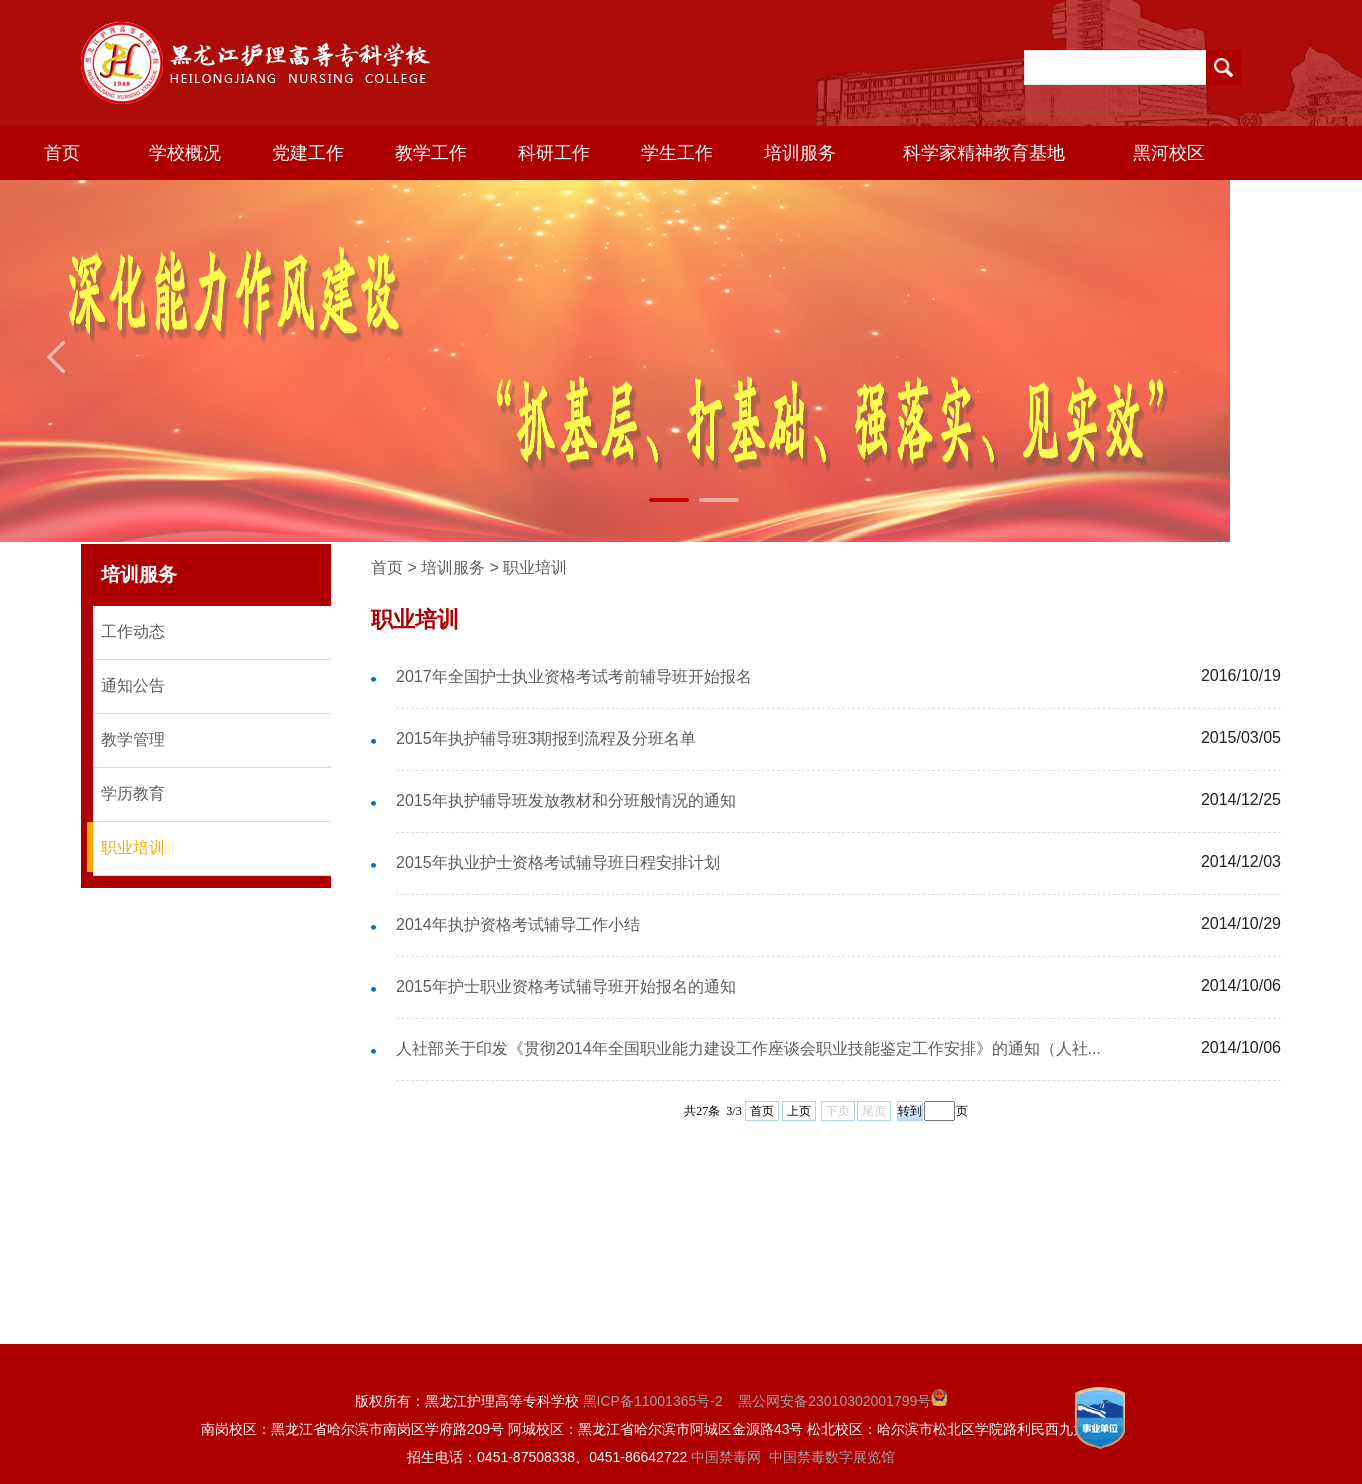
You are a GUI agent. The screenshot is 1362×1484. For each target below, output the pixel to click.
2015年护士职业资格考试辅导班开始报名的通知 (566, 986)
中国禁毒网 (726, 1457)
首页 (62, 153)
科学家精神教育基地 (984, 153)
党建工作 (308, 153)
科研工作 (554, 153)
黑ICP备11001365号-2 (653, 1401)
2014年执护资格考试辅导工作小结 (518, 924)
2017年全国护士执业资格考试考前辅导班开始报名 (574, 676)
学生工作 (677, 153)
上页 (799, 1111)
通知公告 (133, 685)
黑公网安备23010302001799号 (842, 1401)
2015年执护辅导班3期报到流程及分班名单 (546, 738)
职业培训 (133, 847)
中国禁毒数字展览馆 (832, 1457)
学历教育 (133, 793)
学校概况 (185, 153)
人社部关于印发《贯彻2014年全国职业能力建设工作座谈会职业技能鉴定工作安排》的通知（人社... (748, 1048)
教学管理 (133, 739)
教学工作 (431, 153)
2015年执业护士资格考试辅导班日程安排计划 (558, 862)
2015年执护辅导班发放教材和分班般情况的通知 (566, 800)
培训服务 (800, 153)
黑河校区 (1169, 153)
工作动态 (133, 631)
